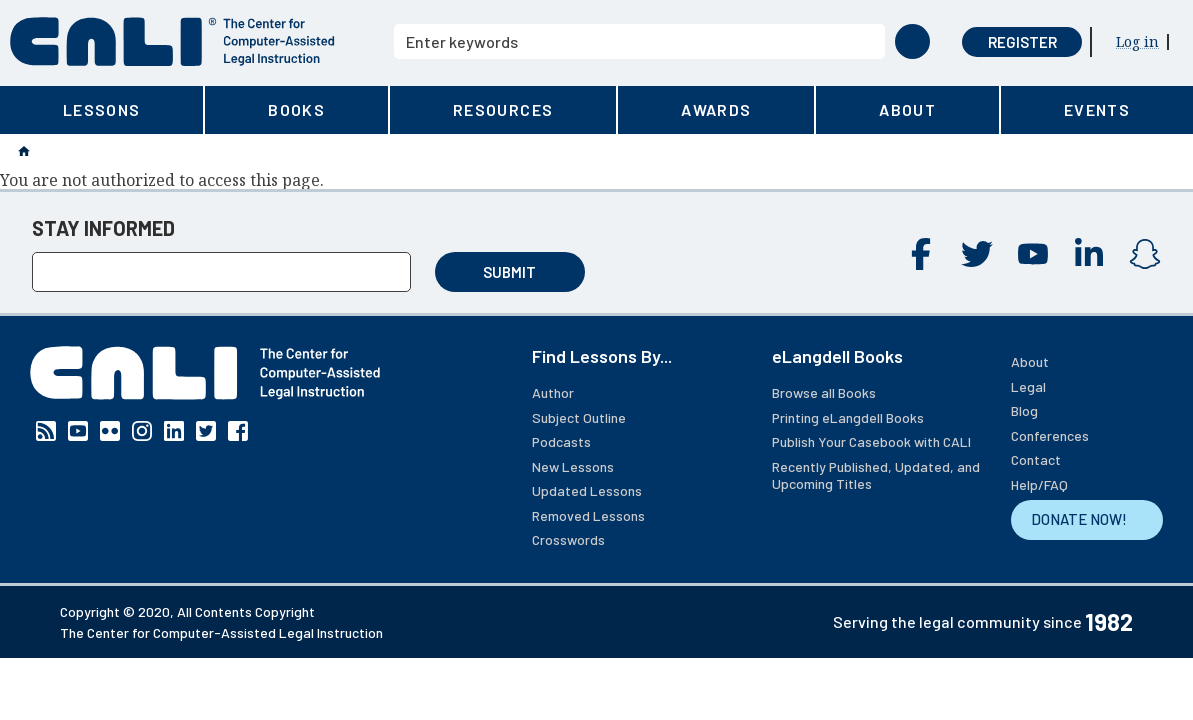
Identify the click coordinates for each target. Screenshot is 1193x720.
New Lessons (573, 466)
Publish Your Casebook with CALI (871, 441)
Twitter (977, 254)
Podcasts (561, 441)
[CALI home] (172, 41)
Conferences (1050, 435)
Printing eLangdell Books (848, 417)
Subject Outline (579, 417)
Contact (1036, 459)
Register (1022, 42)
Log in (1137, 41)
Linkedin (1089, 254)
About (1030, 361)
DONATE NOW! (1079, 519)
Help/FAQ (1039, 484)
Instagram (1145, 254)
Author (553, 392)
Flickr (110, 431)
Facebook (921, 254)
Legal (1028, 386)
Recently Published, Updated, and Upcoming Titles (876, 475)
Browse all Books (824, 392)
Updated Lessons (587, 490)
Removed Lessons (588, 515)
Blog (1024, 410)
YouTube (1033, 254)
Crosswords (568, 539)
